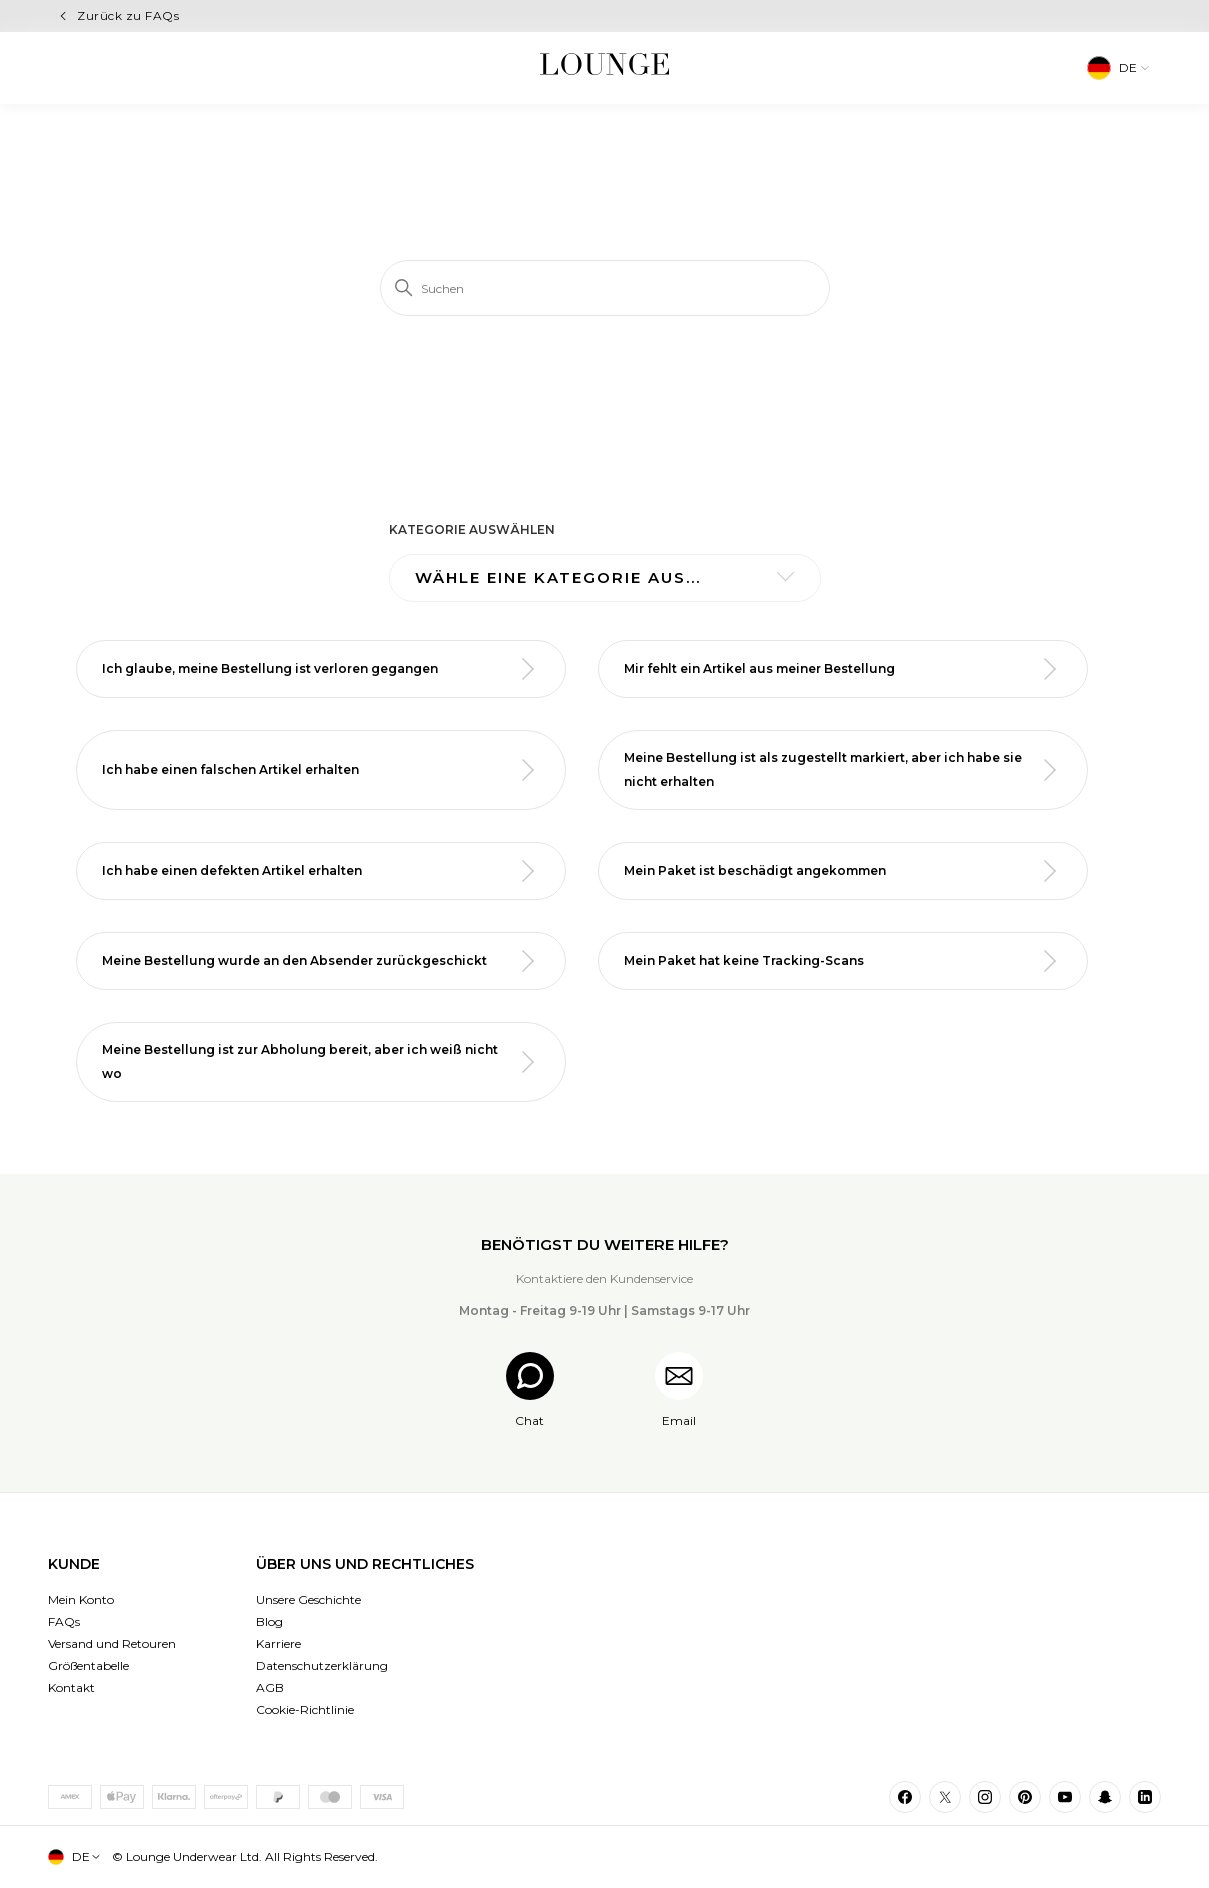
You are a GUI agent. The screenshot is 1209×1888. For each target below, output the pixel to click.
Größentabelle (88, 1665)
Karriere (278, 1643)
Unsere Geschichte (308, 1599)
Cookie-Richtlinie (305, 1709)
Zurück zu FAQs (128, 15)
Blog (269, 1621)
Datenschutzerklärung (322, 1665)
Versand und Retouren (112, 1643)
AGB (270, 1687)
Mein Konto (81, 1599)
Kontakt (71, 1687)
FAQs (64, 1621)
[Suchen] (605, 288)
